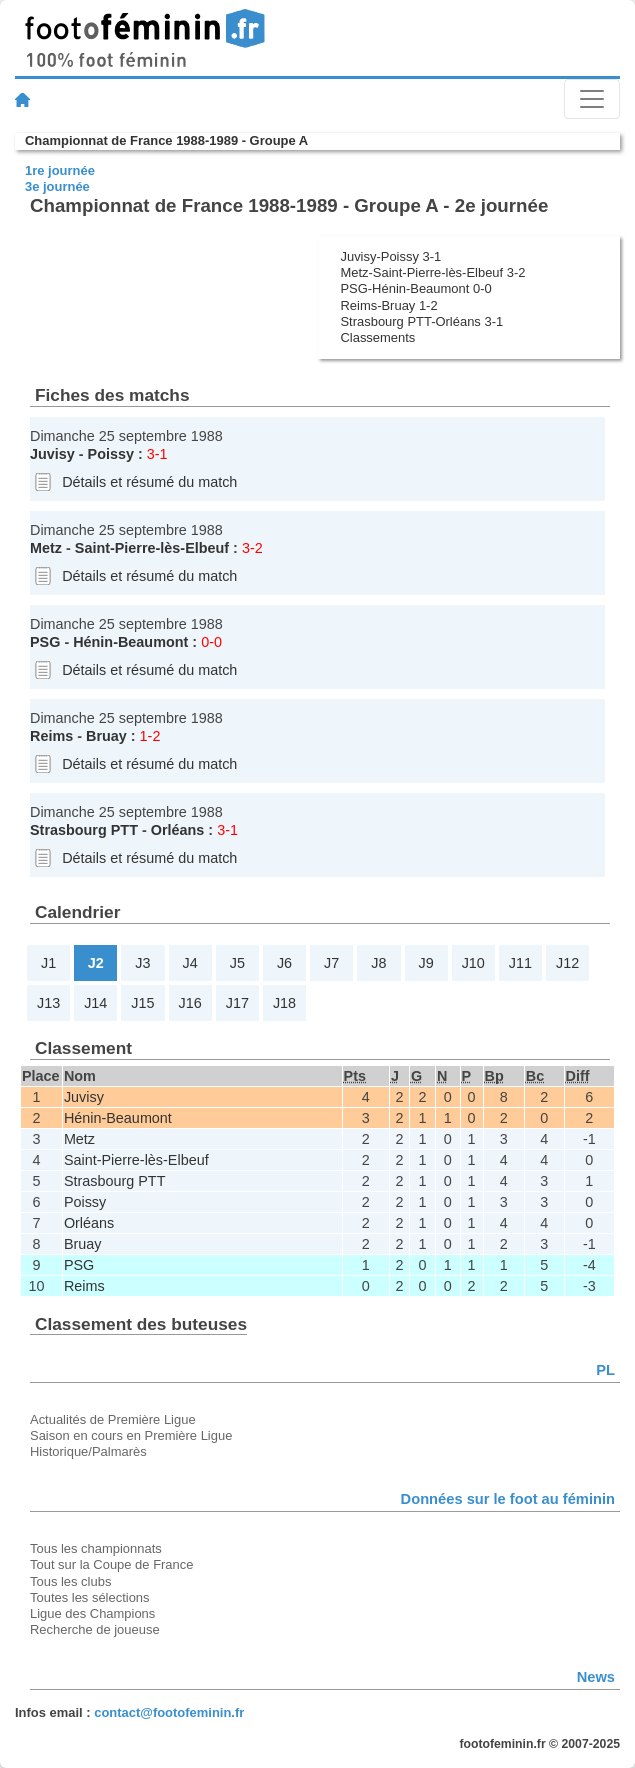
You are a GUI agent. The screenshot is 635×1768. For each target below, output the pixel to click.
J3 (142, 963)
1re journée (60, 170)
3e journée (57, 186)
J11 (520, 963)
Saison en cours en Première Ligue (131, 1435)
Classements (377, 337)
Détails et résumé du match (149, 482)
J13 (48, 1003)
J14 (95, 1003)
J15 (142, 1003)
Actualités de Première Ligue (113, 1419)
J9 (425, 963)
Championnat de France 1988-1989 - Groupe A (166, 140)
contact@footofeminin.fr (169, 1712)
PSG (45, 642)
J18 (284, 1003)
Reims (51, 736)
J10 (473, 963)
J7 (331, 963)
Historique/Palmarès (88, 1451)
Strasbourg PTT (84, 830)
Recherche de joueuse (95, 1629)
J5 (237, 963)
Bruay (106, 736)
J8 (378, 963)
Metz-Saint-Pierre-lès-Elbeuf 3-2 (432, 272)
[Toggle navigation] (592, 99)
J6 (284, 963)
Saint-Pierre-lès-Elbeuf (152, 548)
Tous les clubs (70, 1581)
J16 (190, 1003)
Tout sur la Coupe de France (111, 1564)
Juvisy (52, 454)
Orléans (178, 830)
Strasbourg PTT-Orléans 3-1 (421, 321)
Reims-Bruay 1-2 (388, 305)
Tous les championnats (96, 1548)
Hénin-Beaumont (130, 642)
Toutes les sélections (90, 1597)
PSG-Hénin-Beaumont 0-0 (415, 288)
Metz (46, 548)
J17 (237, 1003)
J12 (567, 963)
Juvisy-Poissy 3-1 (390, 256)
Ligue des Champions (92, 1613)
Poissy (111, 454)
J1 (48, 963)
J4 (190, 963)
